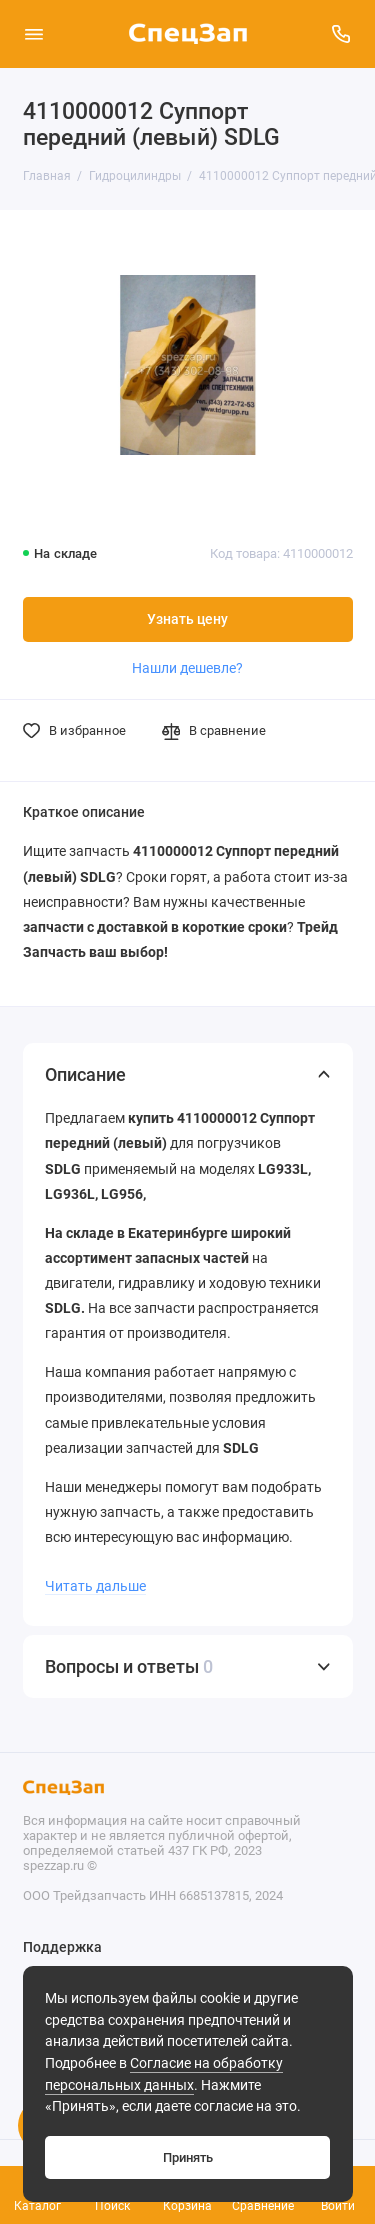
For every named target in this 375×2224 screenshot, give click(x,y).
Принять (188, 2157)
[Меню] (34, 34)
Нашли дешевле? (187, 668)
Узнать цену (187, 619)
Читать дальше (95, 1586)
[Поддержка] (342, 34)
